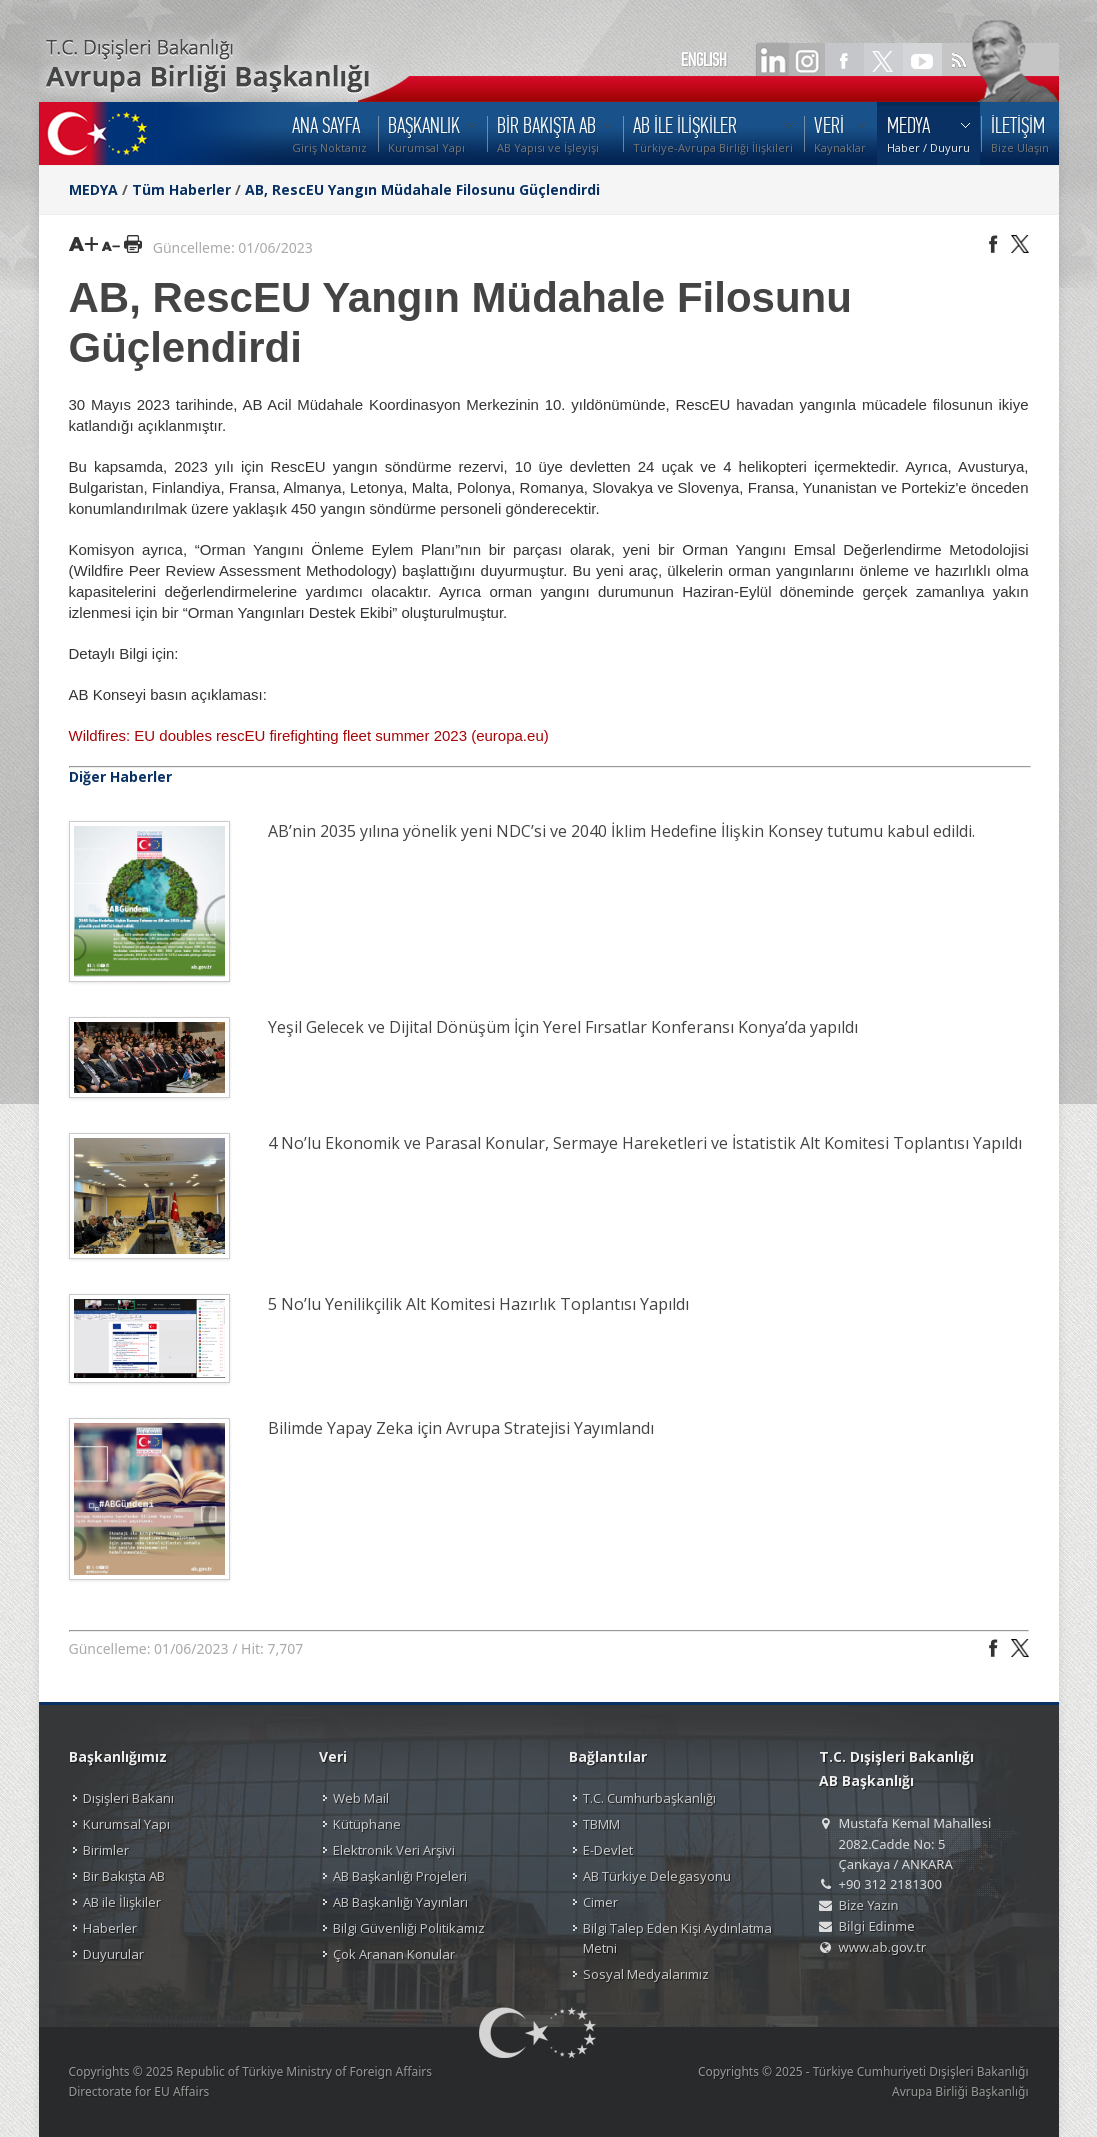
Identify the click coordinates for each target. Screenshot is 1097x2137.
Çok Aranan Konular (394, 1954)
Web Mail (361, 1798)
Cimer (600, 1902)
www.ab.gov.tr (883, 1947)
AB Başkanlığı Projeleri (400, 1876)
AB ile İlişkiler (122, 1902)
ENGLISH (704, 60)
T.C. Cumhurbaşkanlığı (649, 1798)
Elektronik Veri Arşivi (394, 1850)
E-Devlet (608, 1850)
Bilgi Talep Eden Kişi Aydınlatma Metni (677, 1938)
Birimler (106, 1850)
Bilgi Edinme (877, 1926)
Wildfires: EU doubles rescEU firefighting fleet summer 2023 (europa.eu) (309, 735)
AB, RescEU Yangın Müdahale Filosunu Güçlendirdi (422, 189)
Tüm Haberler (181, 189)
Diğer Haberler (120, 776)
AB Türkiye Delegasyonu (657, 1876)
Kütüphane (367, 1824)
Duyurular (113, 1954)
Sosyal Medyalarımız (646, 1974)
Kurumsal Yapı (126, 1824)
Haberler (110, 1928)
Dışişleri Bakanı (128, 1798)
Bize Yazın (869, 1905)
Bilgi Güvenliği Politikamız (409, 1928)
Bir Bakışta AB (124, 1876)
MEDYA (93, 189)
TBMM (601, 1824)
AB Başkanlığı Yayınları (400, 1902)
